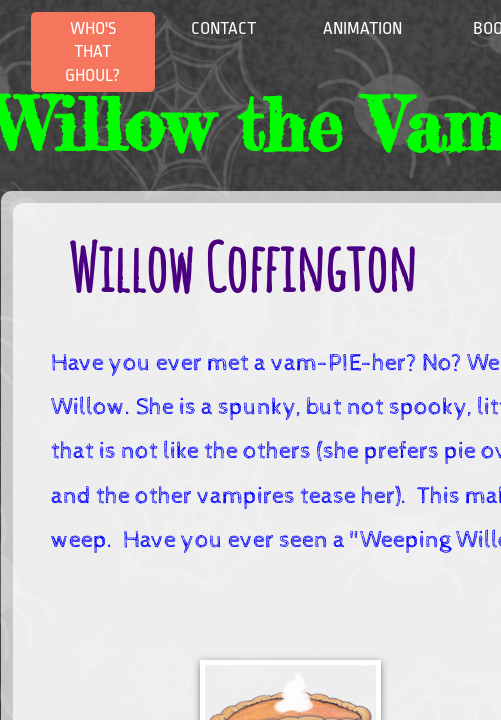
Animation (362, 28)
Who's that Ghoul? (92, 52)
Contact (223, 28)
